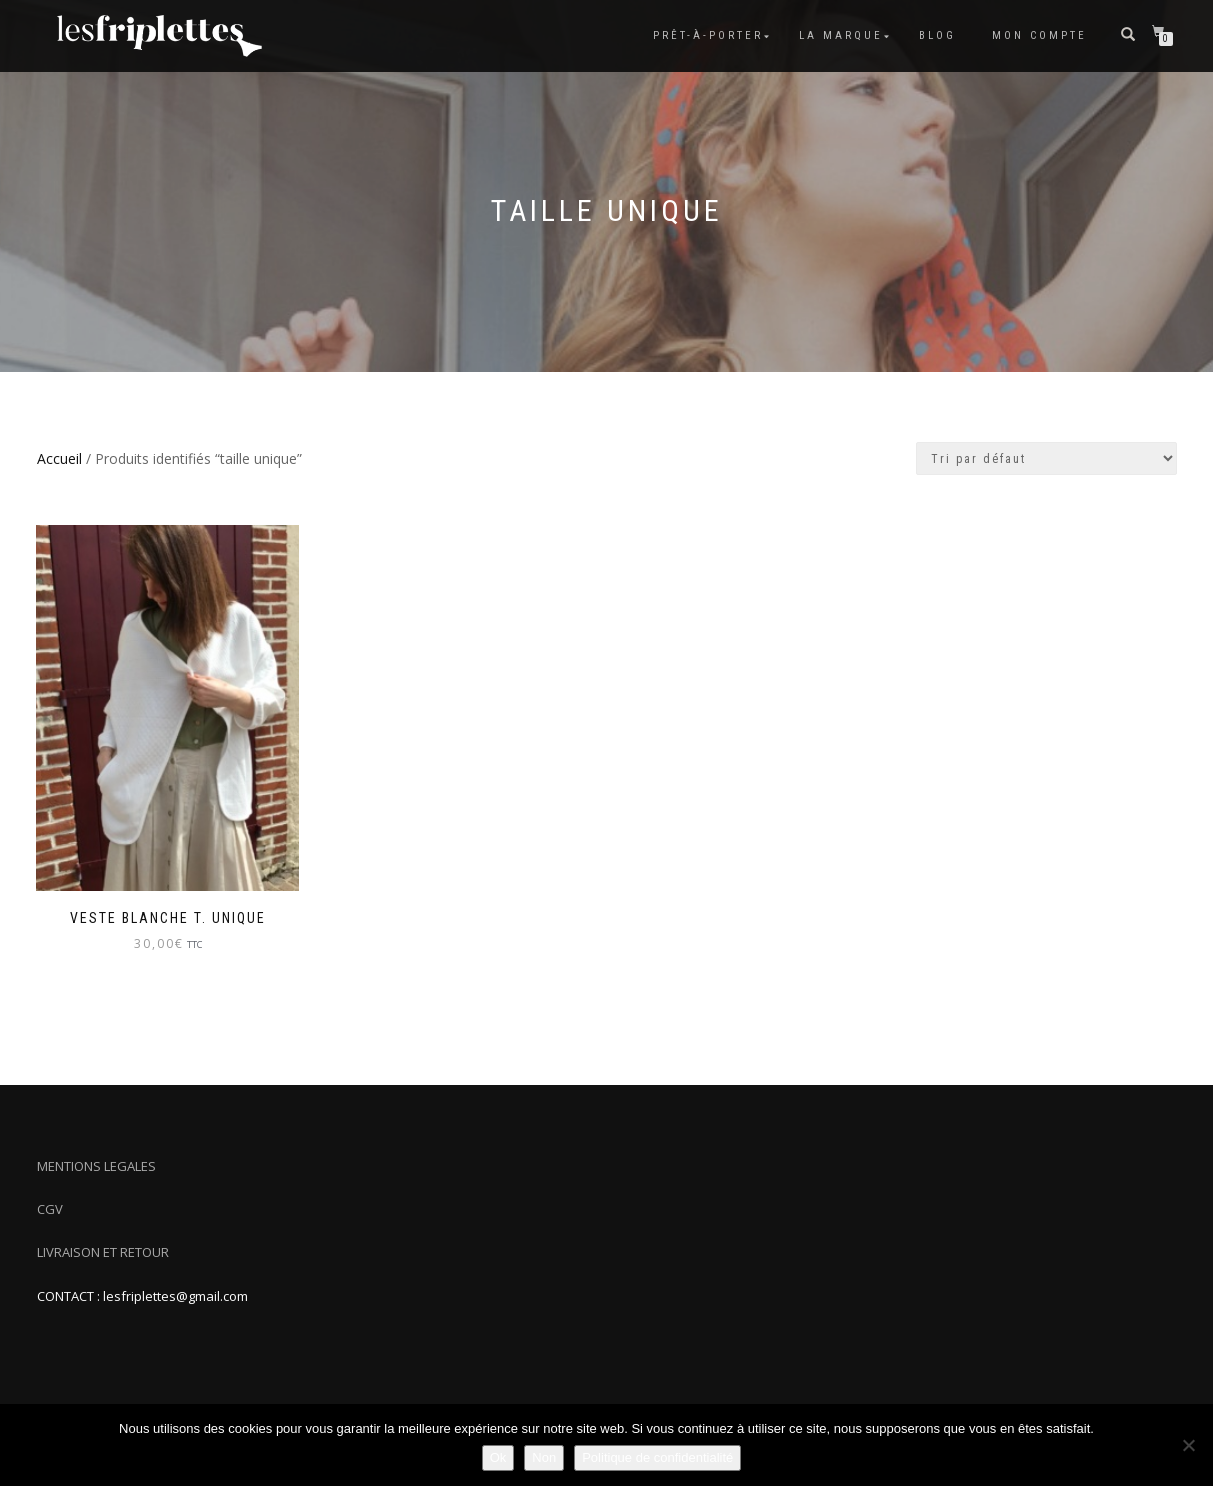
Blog (937, 35)
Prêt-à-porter (708, 35)
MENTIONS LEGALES (96, 1166)
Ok (498, 1457)
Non (544, 1457)
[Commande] (1046, 458)
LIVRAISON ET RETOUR (103, 1252)
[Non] (1188, 1445)
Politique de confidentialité (657, 1457)
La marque (841, 35)
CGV (50, 1209)
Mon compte (1039, 35)
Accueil (59, 458)
